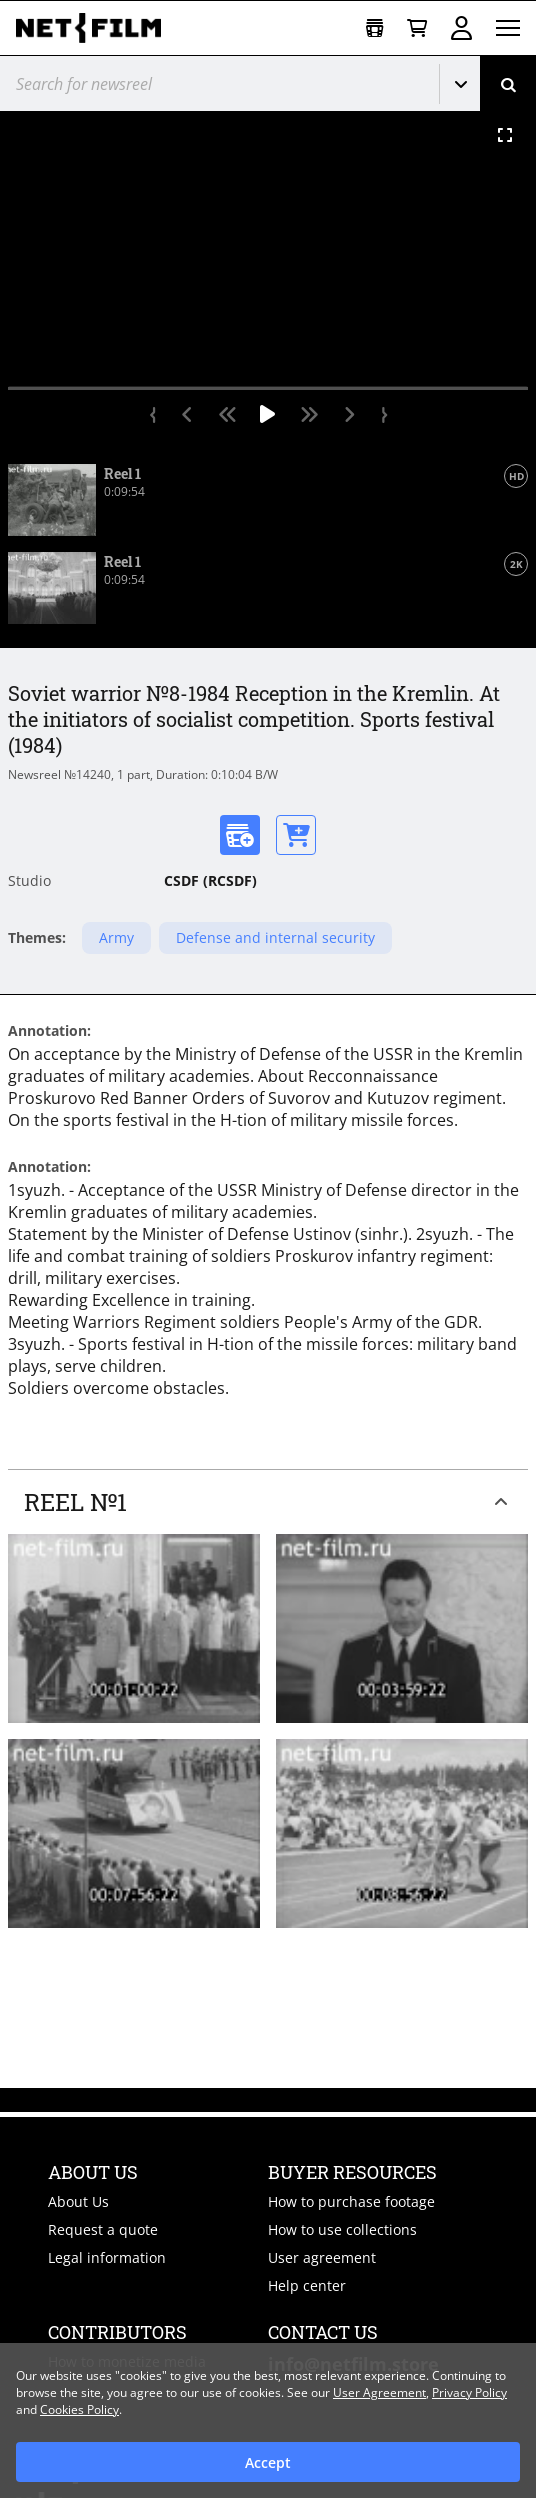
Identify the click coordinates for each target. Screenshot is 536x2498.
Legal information (107, 2257)
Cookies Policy (79, 2409)
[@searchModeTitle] (212, 83)
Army (116, 937)
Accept (268, 2462)
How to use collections (342, 2229)
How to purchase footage (351, 2201)
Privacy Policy (469, 2392)
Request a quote (103, 2229)
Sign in (461, 28)
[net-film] (96, 28)
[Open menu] (508, 28)
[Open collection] (374, 28)
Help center (307, 2285)
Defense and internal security (275, 937)
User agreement (322, 2257)
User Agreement (379, 2392)
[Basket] (417, 28)
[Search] (508, 83)
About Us (78, 2201)
